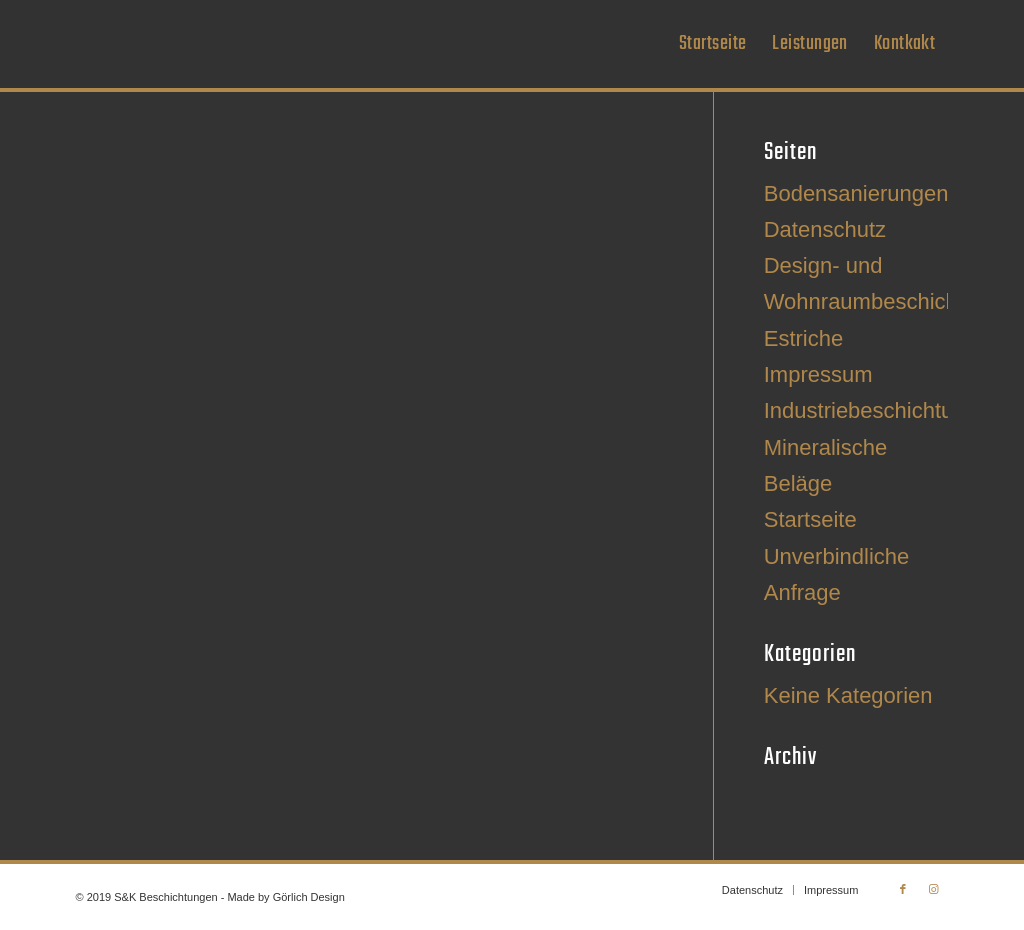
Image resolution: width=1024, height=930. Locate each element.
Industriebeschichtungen (883, 410)
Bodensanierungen (856, 193)
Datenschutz (825, 229)
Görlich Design (309, 897)
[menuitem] (712, 44)
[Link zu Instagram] (933, 889)
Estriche (803, 338)
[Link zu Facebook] (903, 889)
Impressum (818, 374)
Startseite (810, 519)
